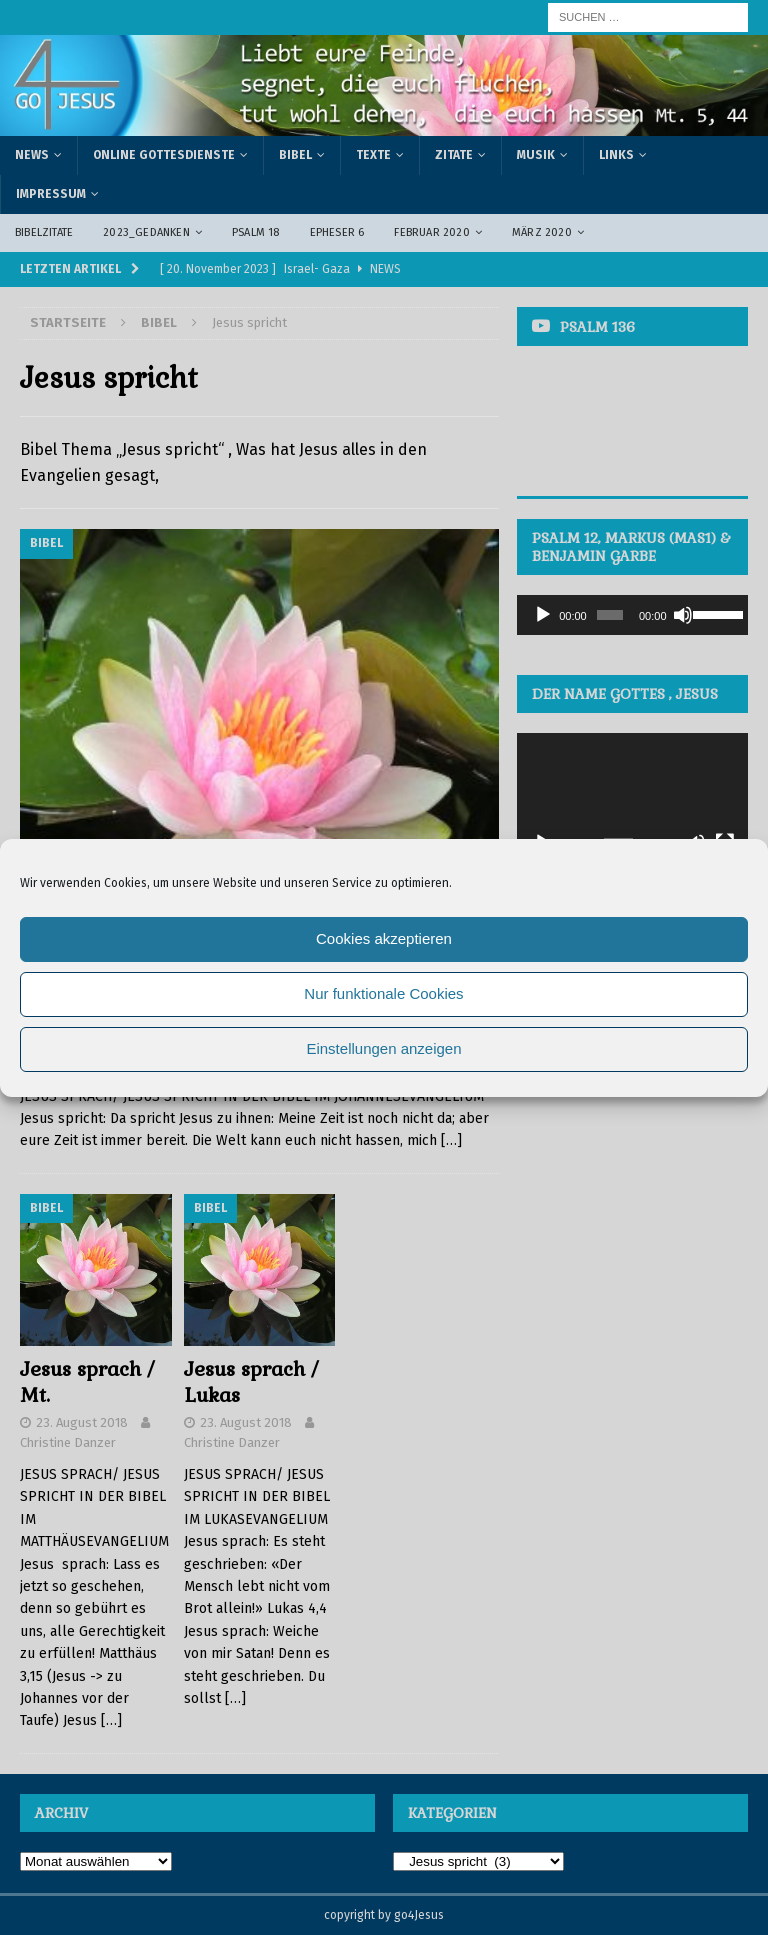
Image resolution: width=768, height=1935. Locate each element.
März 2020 (542, 232)
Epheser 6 (337, 232)
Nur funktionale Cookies (383, 993)
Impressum (51, 194)
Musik (536, 155)
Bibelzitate (44, 232)
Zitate (454, 155)
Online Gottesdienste (164, 155)
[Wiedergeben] (543, 615)
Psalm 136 (597, 327)
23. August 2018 (82, 1422)
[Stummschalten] (683, 615)
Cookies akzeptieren (384, 938)
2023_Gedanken (146, 232)
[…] (451, 1140)
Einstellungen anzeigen (383, 1048)
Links (616, 155)
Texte (373, 155)
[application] (632, 615)
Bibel (295, 155)
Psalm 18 (256, 232)
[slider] (610, 615)
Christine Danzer (68, 1442)
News (32, 155)
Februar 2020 (431, 232)
